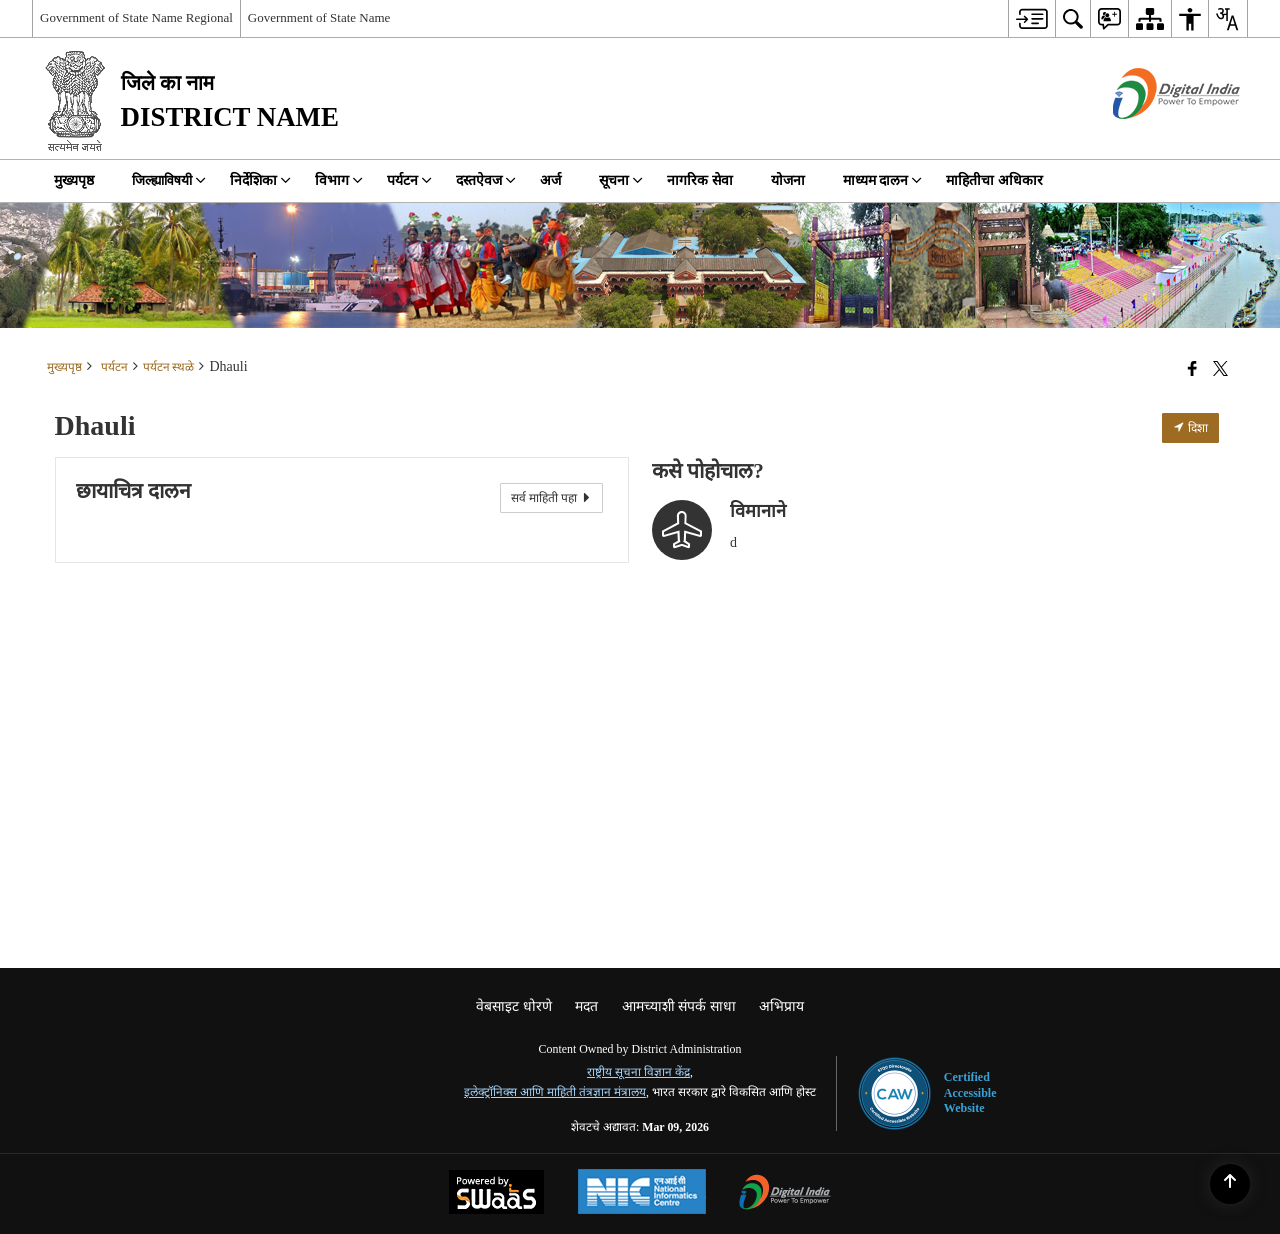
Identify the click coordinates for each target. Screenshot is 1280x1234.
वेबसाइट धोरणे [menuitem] (514, 1006)
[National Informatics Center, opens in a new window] (642, 1194)
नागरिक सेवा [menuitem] (700, 180)
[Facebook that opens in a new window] (1192, 369)
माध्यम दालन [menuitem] (883, 180)
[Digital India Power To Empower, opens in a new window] (785, 1194)
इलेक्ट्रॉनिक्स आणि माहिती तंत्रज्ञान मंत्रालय (555, 1092)
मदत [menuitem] (586, 1006)
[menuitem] (1031, 18)
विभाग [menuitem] (339, 180)
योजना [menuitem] (788, 180)
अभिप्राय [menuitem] (781, 1006)
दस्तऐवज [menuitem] (486, 180)
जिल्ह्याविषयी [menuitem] (169, 180)
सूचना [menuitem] (621, 180)
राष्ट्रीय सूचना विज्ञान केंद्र (638, 1072)
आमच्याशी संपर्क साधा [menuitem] (679, 1006)
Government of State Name (319, 17)
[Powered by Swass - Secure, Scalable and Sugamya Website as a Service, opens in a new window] (496, 1194)
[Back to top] (1230, 1184)
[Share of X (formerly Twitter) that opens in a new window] (1220, 369)
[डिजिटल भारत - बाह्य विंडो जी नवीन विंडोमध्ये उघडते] (1151, 136)
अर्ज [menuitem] (550, 180)
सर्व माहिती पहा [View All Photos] (551, 498)
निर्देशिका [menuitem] (260, 180)
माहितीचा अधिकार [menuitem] (994, 180)
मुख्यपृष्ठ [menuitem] (74, 180)
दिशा (1190, 428)
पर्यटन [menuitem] (409, 180)
